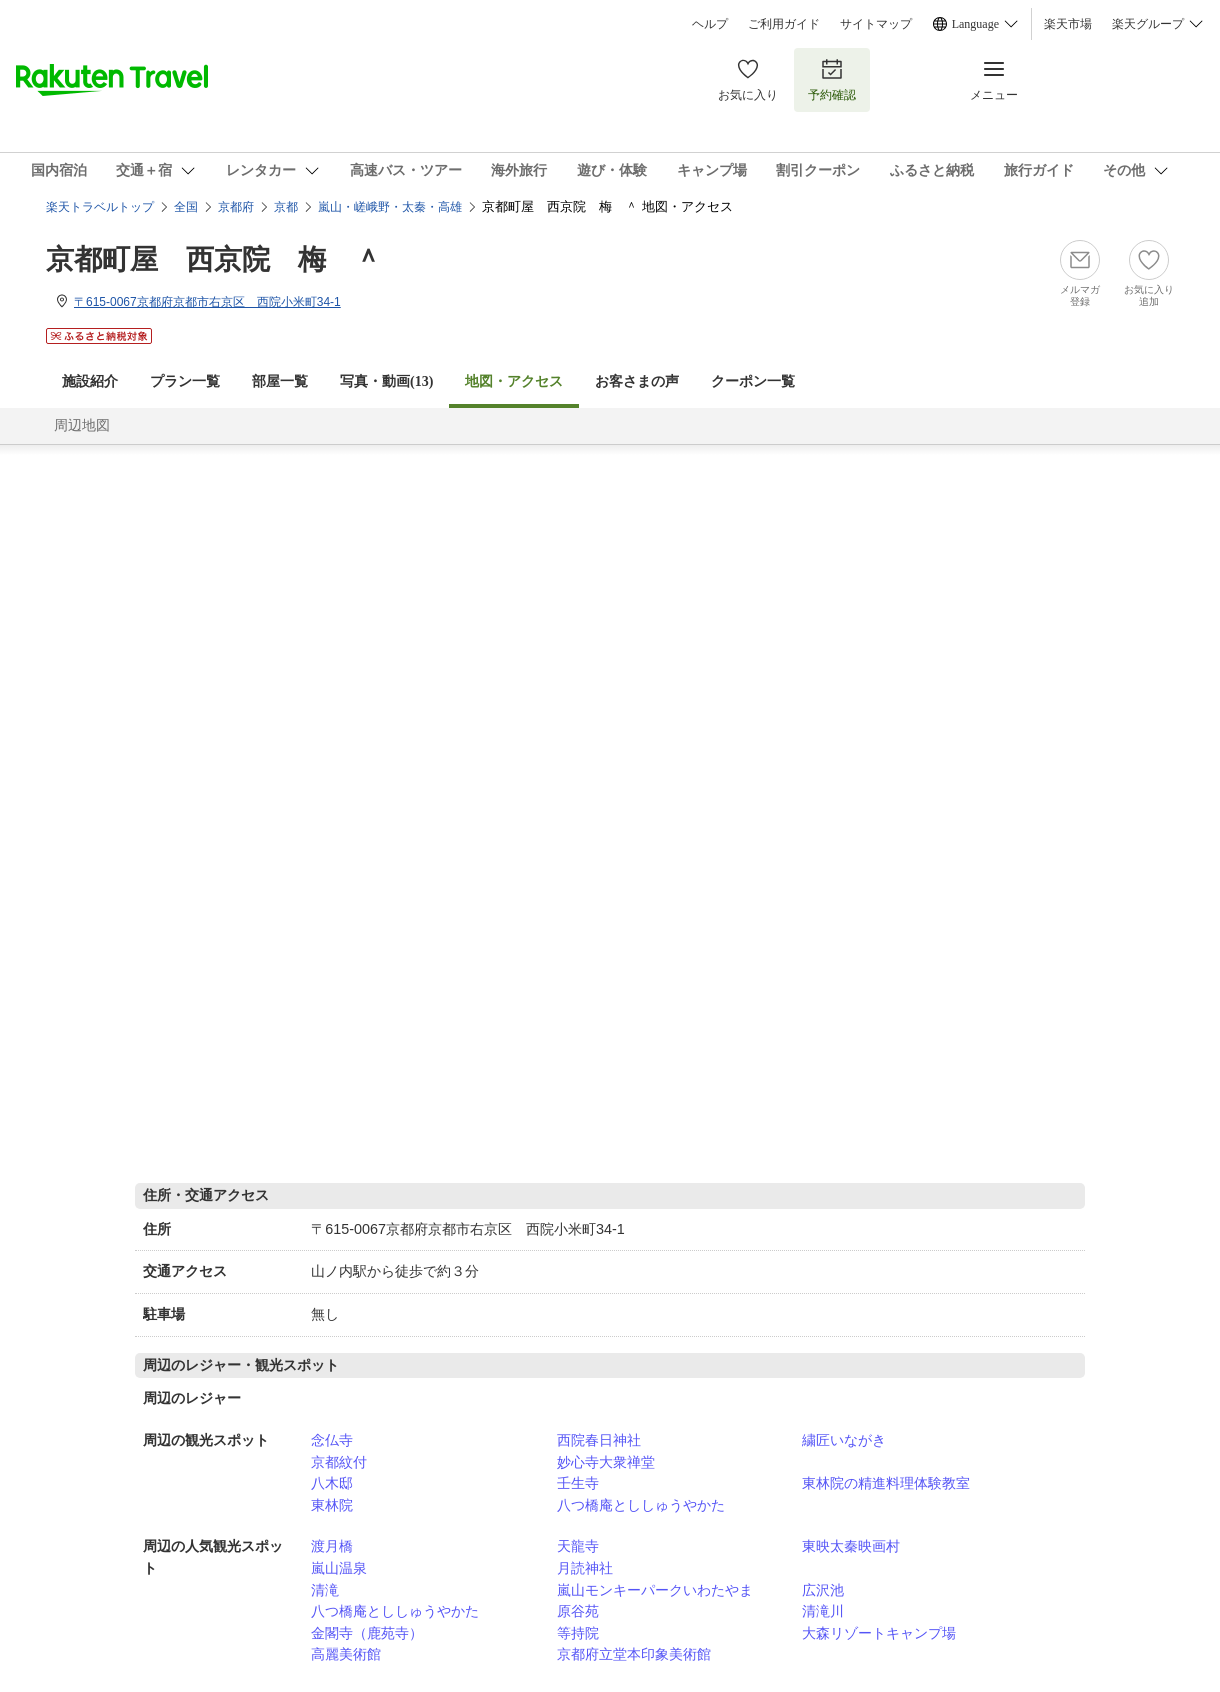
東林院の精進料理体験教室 (886, 1483)
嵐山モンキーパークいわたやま (655, 1590)
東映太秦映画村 (851, 1546)
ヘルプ (710, 24)
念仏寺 (332, 1440)
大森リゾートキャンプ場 (879, 1633)
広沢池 (823, 1590)
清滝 (325, 1590)
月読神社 (585, 1568)
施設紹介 (90, 381)
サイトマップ (876, 24)
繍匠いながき (844, 1440)
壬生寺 (578, 1483)
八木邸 (332, 1483)
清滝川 (823, 1611)
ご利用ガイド (784, 24)
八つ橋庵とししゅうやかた (641, 1505)
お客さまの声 (637, 381)
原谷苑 (578, 1611)
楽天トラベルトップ (100, 207)
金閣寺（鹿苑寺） (367, 1633)
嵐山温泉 (339, 1568)
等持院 (578, 1633)
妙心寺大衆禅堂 (606, 1462)
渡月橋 (332, 1546)
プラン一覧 (185, 381)
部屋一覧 (280, 381)
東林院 (332, 1505)
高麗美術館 (346, 1654)
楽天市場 (1068, 24)
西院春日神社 (599, 1440)
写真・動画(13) (386, 381)
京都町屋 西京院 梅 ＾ (214, 259)
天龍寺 (578, 1546)
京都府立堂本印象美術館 (634, 1654)
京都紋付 (339, 1462)
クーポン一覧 (753, 381)
